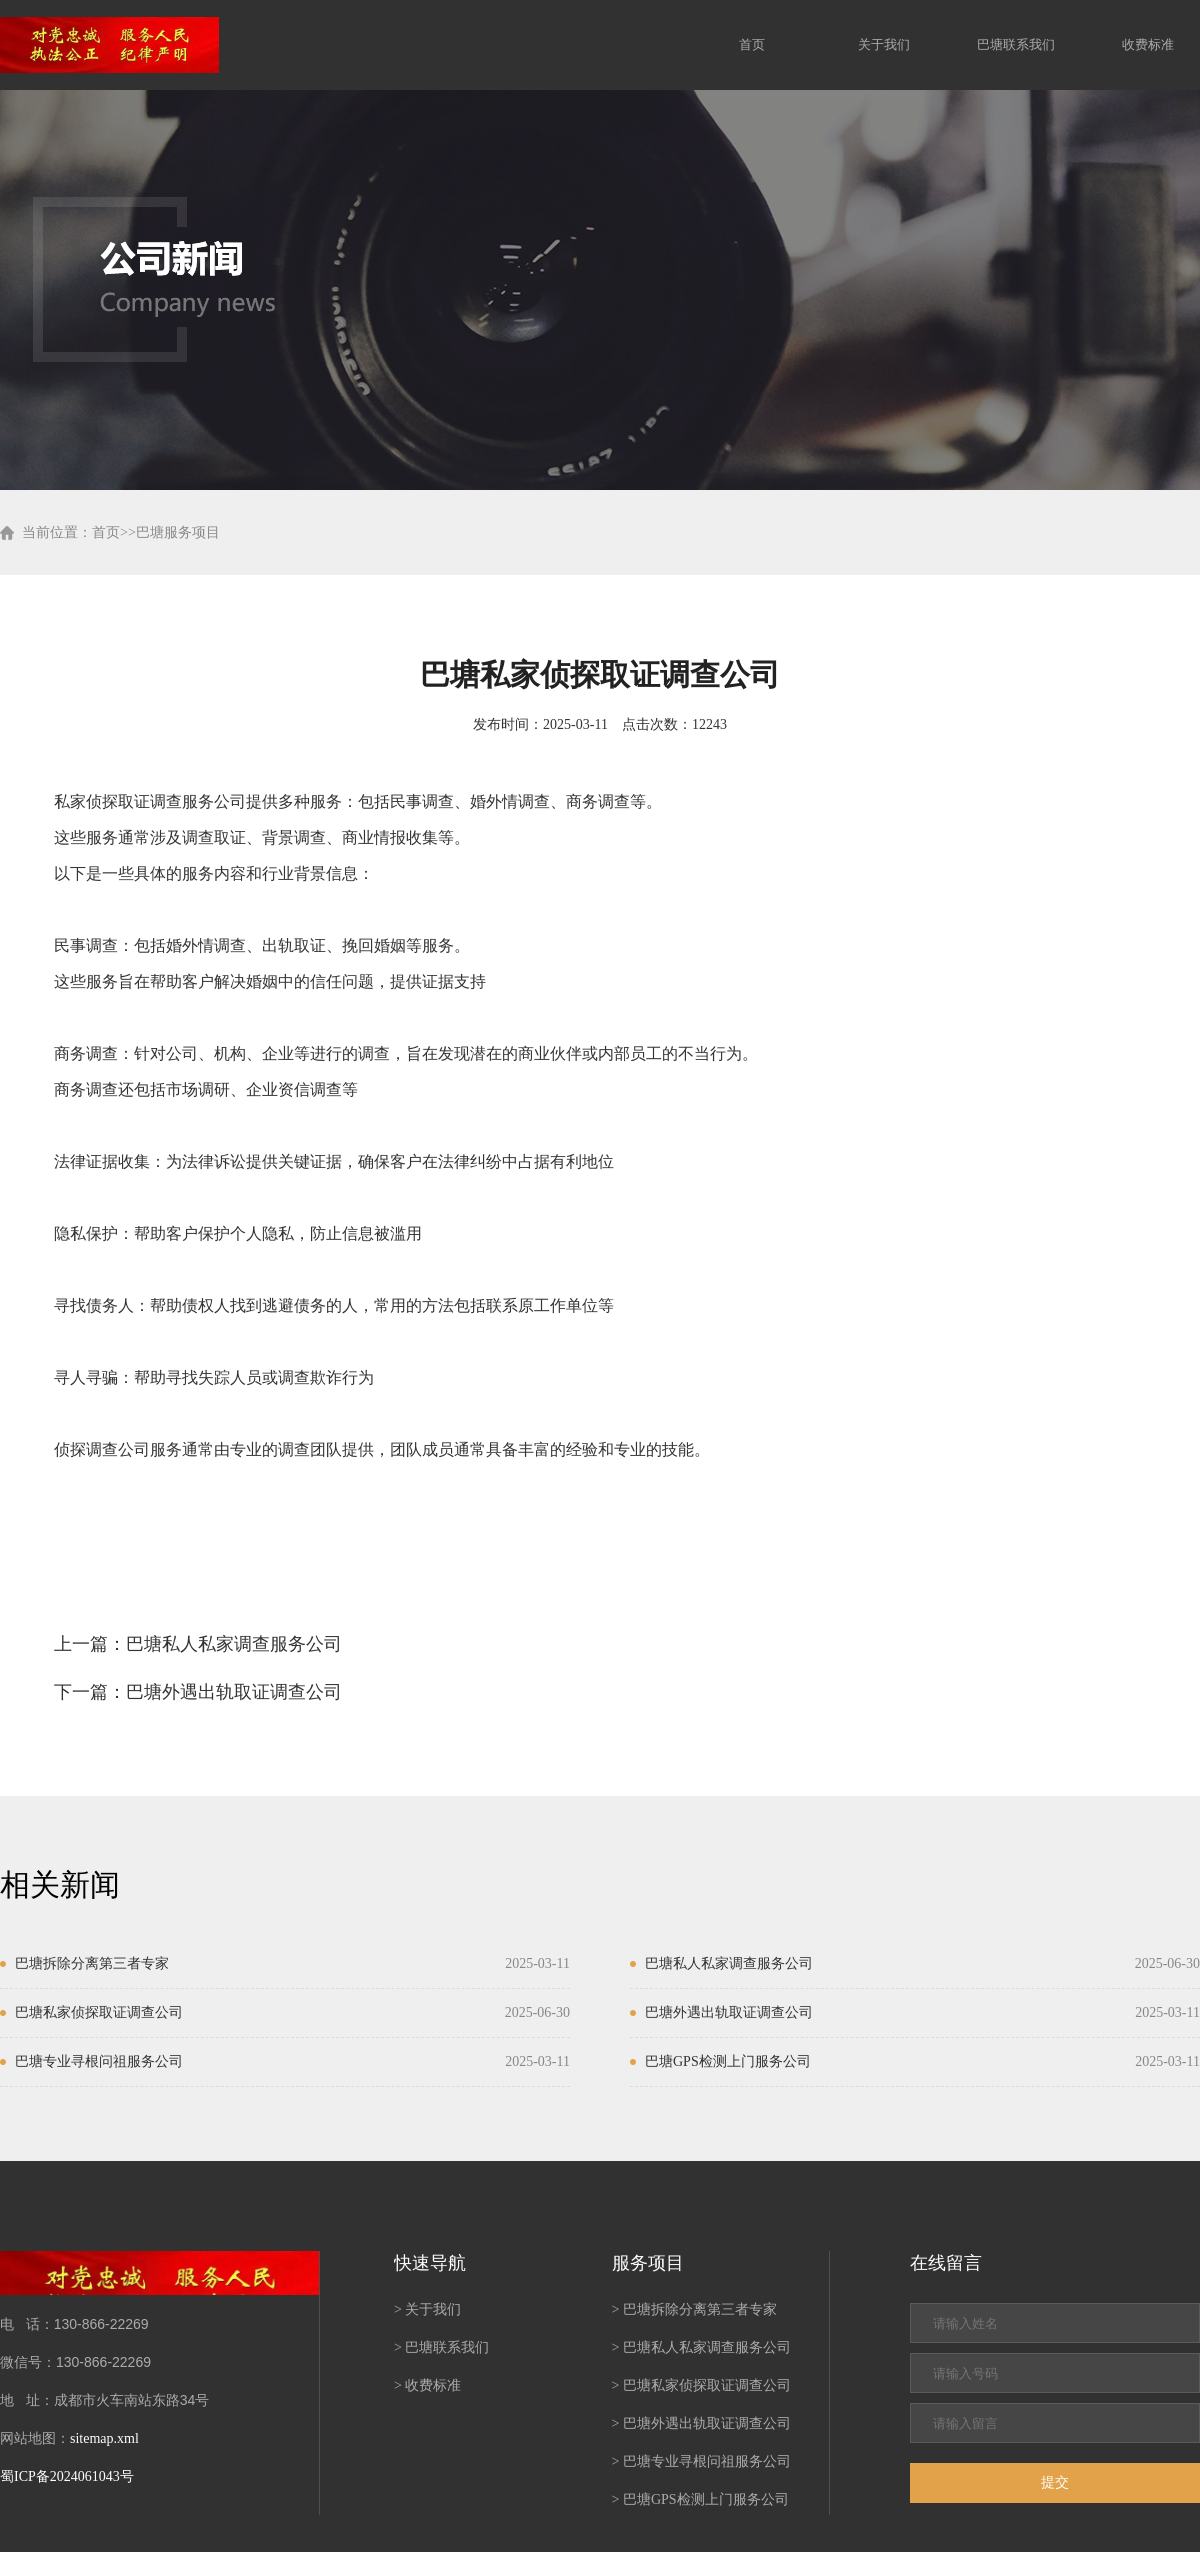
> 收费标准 (427, 2385)
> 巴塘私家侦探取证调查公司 (701, 2385)
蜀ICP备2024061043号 (67, 2476)
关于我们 (884, 44)
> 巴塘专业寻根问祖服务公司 (701, 2461)
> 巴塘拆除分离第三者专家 (694, 2309)
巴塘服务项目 (178, 532)
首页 (752, 44)
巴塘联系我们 (1016, 44)
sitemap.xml (104, 2438)
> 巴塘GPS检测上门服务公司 (700, 2499)
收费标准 (1148, 44)
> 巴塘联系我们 (441, 2347)
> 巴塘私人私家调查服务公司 (701, 2347)
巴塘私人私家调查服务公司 (234, 1644)
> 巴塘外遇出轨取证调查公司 (701, 2423)
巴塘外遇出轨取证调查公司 (234, 1692)
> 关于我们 (427, 2309)
